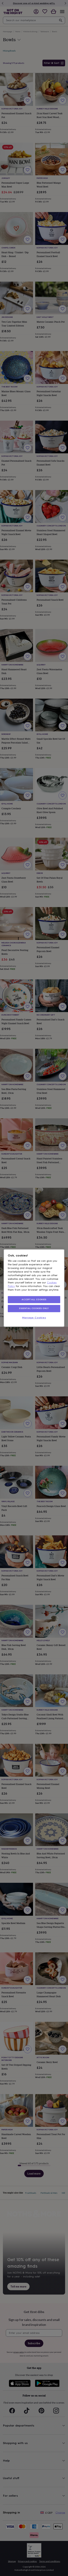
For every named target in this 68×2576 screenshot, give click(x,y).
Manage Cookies (34, 1317)
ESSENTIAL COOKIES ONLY (34, 1308)
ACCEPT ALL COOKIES (34, 1299)
